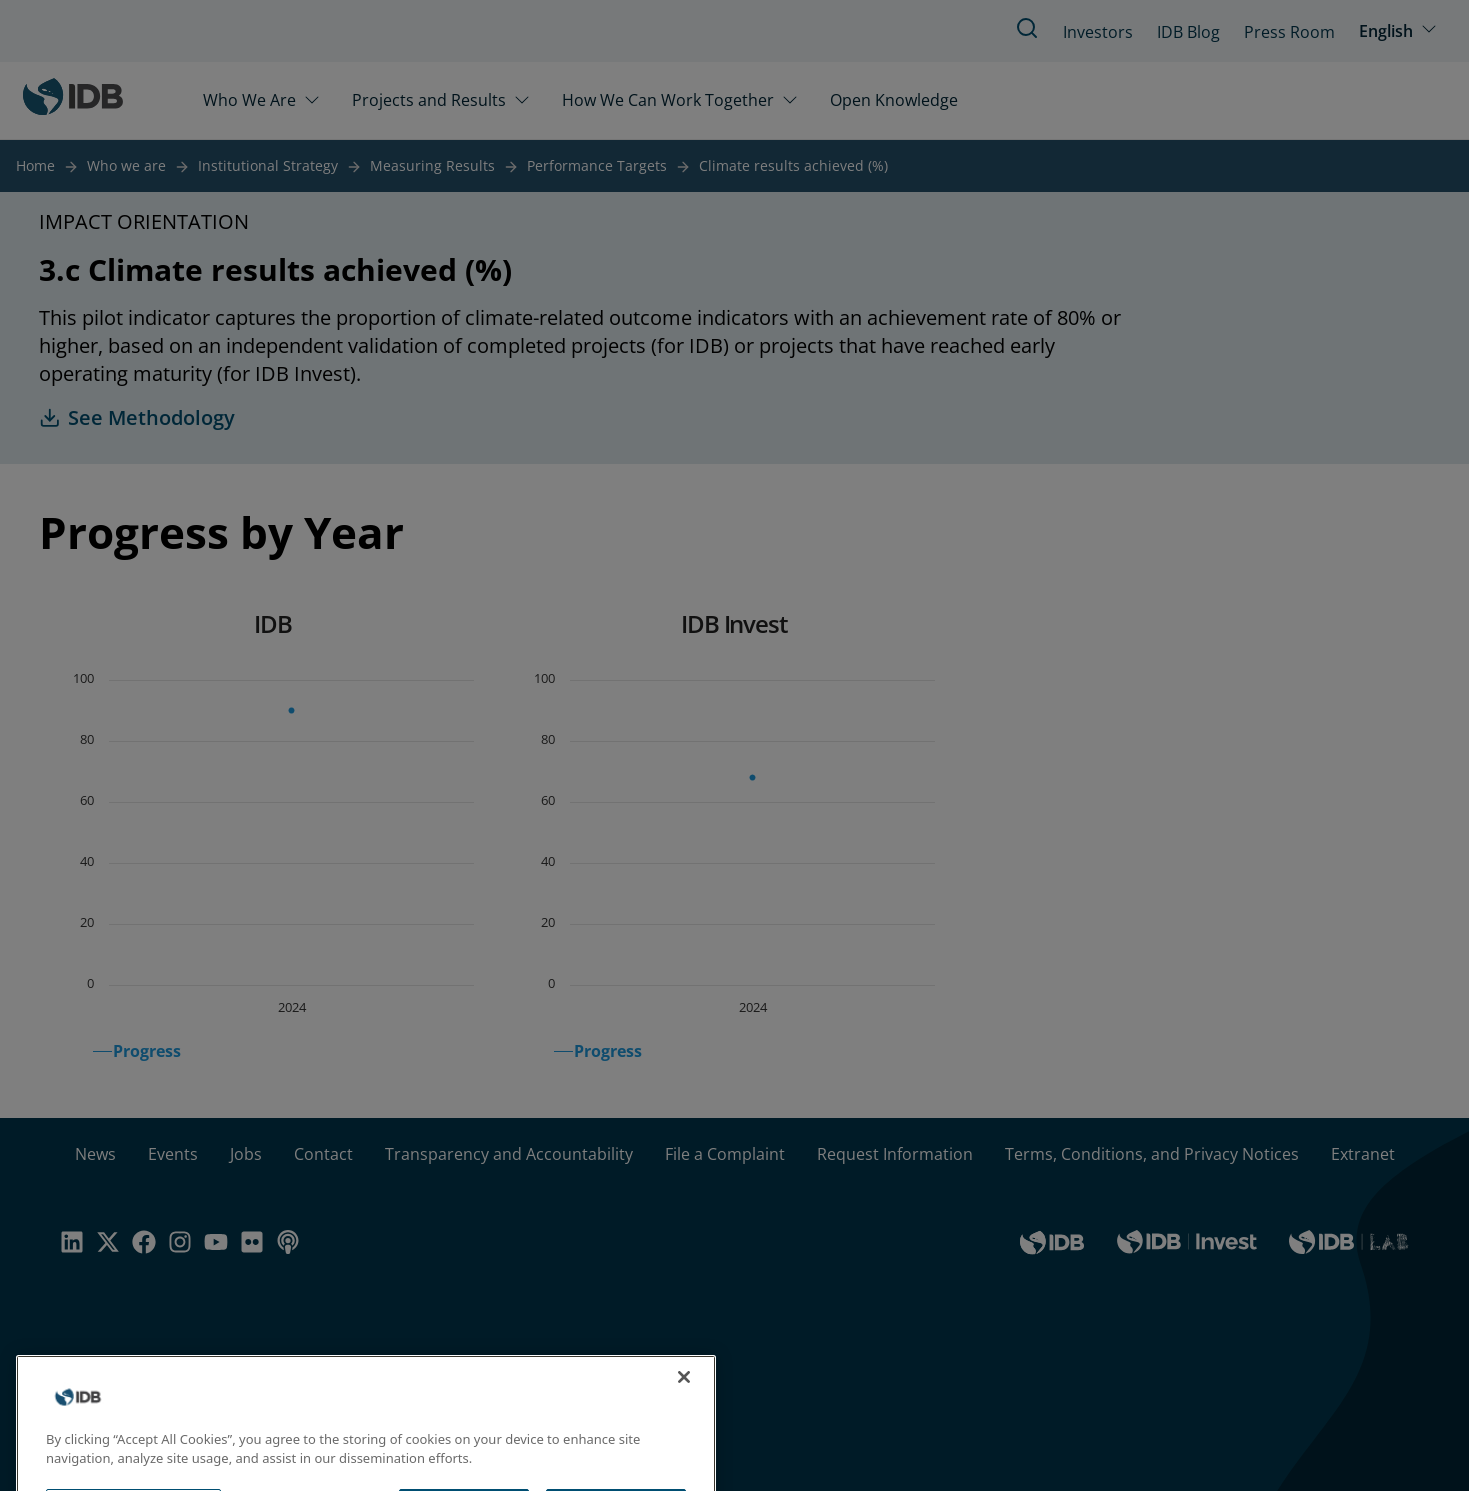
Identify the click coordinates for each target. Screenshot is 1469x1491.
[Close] (684, 1401)
